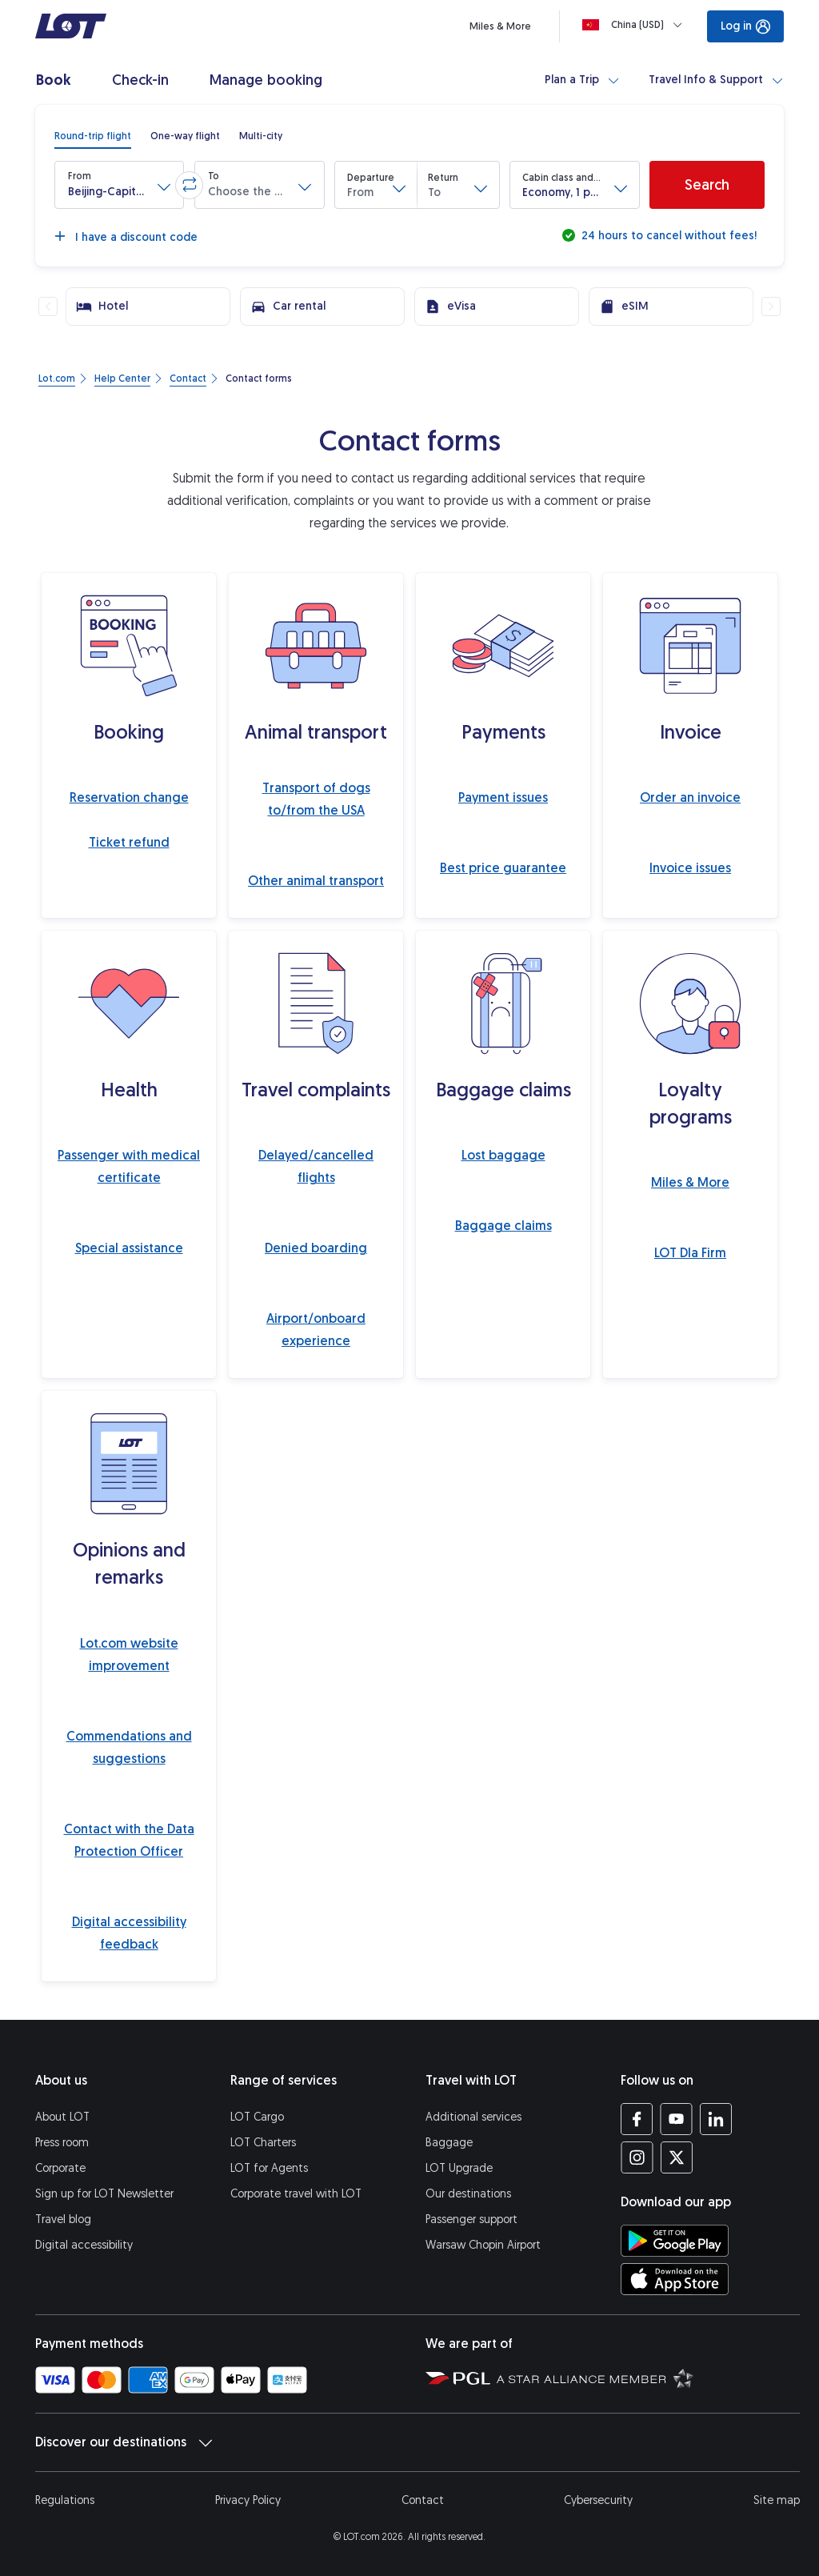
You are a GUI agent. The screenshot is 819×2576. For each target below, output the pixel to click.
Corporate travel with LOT (296, 2194)
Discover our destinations (123, 2442)
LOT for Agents (269, 2168)
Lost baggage (503, 1155)
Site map (776, 2500)
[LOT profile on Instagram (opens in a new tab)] (637, 2157)
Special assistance (129, 1248)
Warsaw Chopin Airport (483, 2245)
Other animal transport (316, 880)
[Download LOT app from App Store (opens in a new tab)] (675, 2279)
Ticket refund (129, 842)
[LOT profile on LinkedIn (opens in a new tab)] (715, 2119)
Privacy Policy (248, 2500)
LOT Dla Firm (690, 1252)
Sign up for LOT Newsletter (104, 2194)
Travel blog (63, 2219)
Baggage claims (503, 1225)
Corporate (60, 2168)
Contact (423, 2500)
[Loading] (635, 24)
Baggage (449, 2142)
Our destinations (468, 2194)
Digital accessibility (84, 2245)
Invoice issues (690, 867)
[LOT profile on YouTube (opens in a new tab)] (676, 2119)
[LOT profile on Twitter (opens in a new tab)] (676, 2157)
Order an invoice (690, 797)
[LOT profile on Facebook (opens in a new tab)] (637, 2119)
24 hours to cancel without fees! (667, 235)
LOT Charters (263, 2142)
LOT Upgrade (459, 2168)
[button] (119, 185)
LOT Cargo (257, 2117)
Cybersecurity (598, 2500)
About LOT (62, 2117)
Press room (62, 2142)
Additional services (473, 2117)
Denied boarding (316, 1248)
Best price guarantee (503, 867)
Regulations (64, 2500)
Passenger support (471, 2219)
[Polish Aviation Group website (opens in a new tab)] (457, 2377)
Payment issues (503, 797)
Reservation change (129, 797)
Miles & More (690, 1182)
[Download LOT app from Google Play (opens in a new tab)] (675, 2241)
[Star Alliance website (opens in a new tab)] (595, 2377)
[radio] (92, 136)
